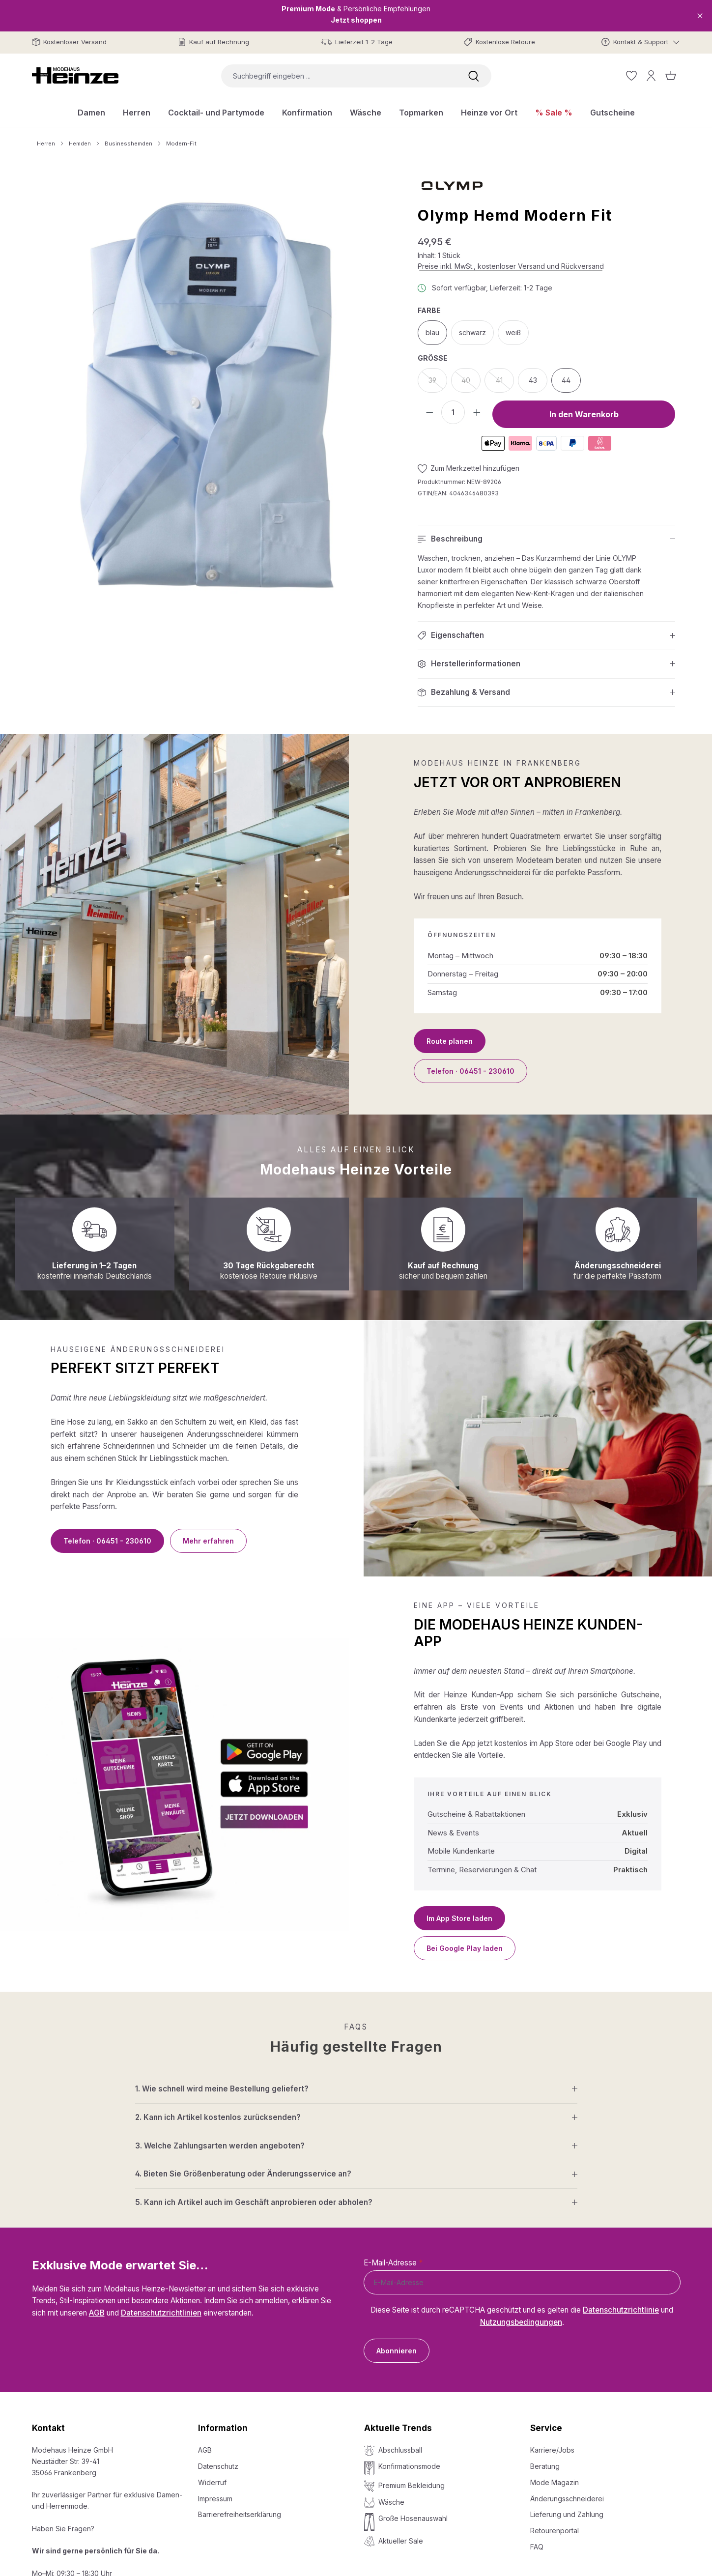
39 (437, 383)
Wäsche (391, 2502)
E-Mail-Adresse (393, 2262)
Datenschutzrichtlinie (621, 2310)
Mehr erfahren (208, 1541)
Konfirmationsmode (409, 2466)
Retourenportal (554, 2530)
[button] (546, 539)
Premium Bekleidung (411, 2485)
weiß (513, 332)
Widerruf (212, 2482)
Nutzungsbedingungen (521, 2322)
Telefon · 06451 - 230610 (470, 1071)
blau (432, 332)
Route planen (450, 1041)
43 (533, 380)
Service (546, 2428)
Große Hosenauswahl (413, 2518)
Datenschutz (218, 2466)
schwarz (472, 332)
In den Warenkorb (584, 414)
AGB (97, 2313)
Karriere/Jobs (552, 2450)
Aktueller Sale (400, 2541)
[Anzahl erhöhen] (476, 412)
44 (566, 380)
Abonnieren (396, 2351)
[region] (207, 396)
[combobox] (338, 75)
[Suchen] (473, 75)
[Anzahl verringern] (429, 412)
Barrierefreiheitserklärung (239, 2514)
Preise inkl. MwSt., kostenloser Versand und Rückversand (511, 266)
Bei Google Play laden (465, 1948)
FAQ (536, 2547)
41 (505, 383)
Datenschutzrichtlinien (161, 2313)
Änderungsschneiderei (567, 2498)
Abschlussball (400, 2450)
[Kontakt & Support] (641, 42)
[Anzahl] (453, 412)
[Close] (700, 15)
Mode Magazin (554, 2482)
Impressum (215, 2498)
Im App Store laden (459, 1918)
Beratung (545, 2466)
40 (471, 383)
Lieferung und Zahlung (566, 2514)
